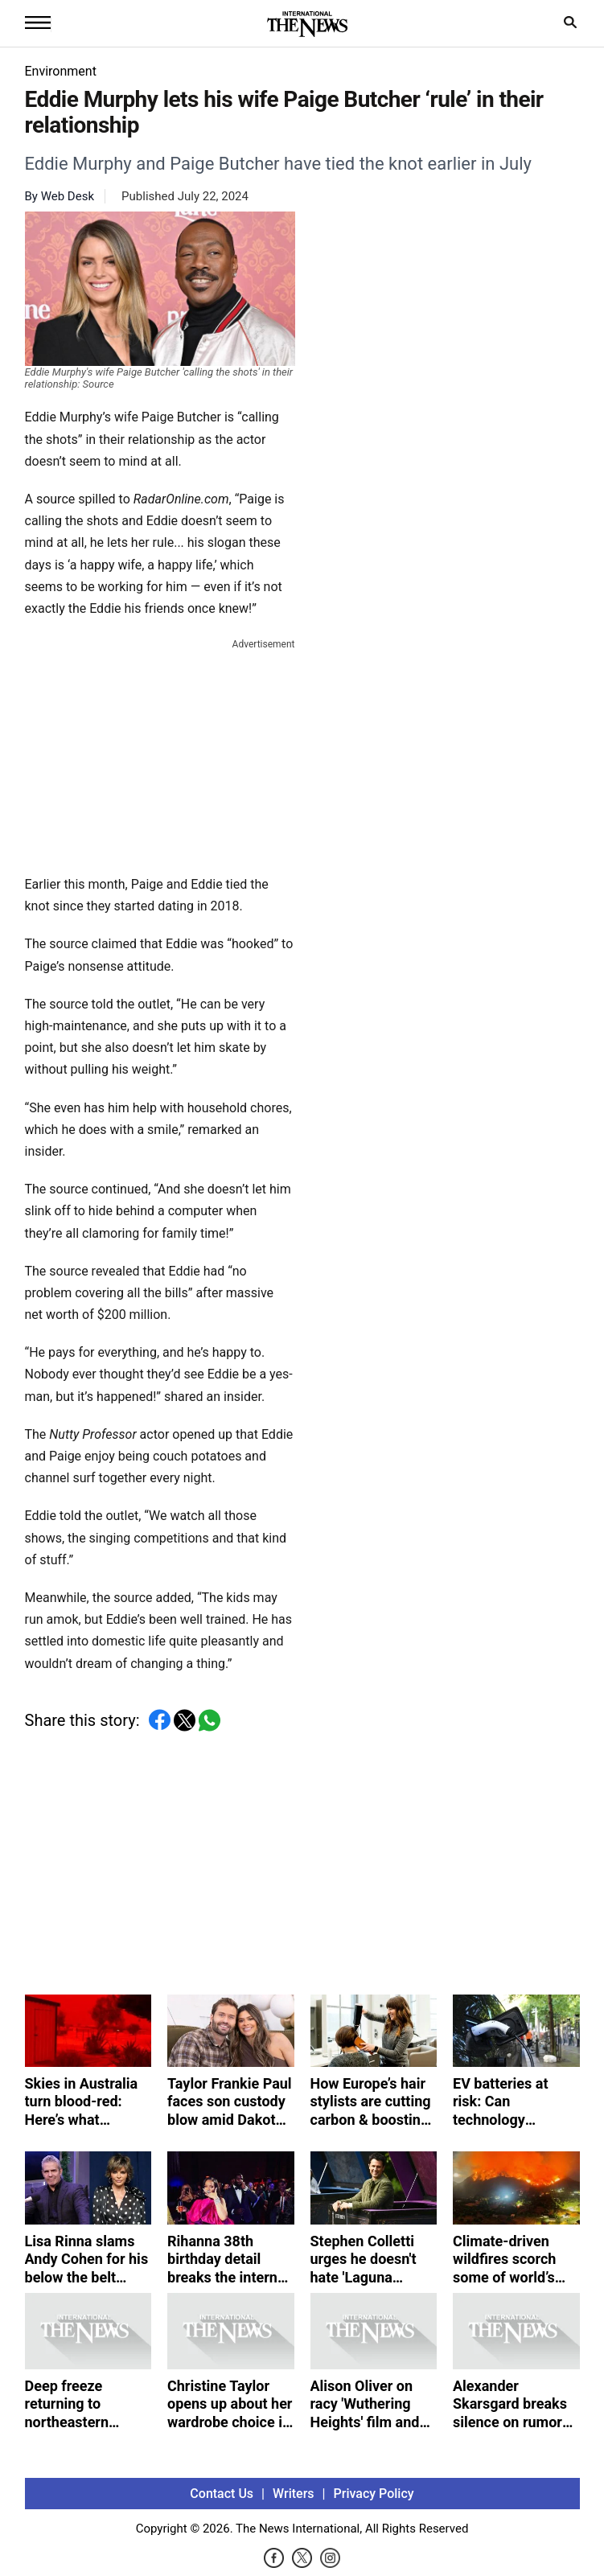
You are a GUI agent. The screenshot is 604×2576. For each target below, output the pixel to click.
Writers (293, 2493)
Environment (61, 71)
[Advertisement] (160, 753)
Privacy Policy (374, 2493)
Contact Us (221, 2493)
